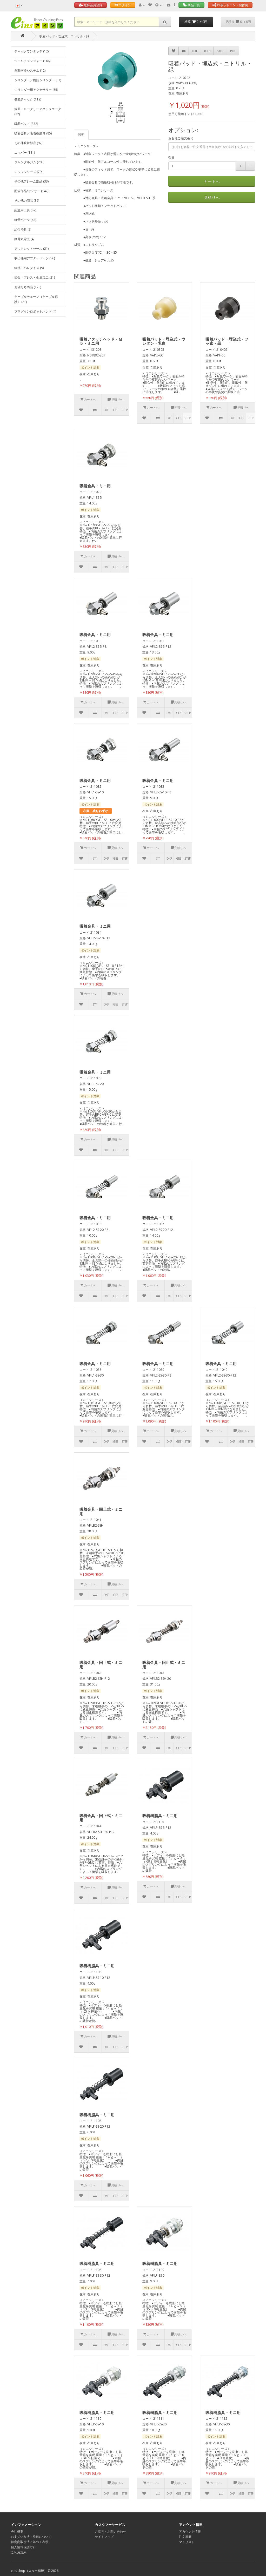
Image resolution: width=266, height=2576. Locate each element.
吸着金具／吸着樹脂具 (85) (33, 133)
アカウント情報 (190, 2531)
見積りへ (212, 197)
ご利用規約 (18, 2552)
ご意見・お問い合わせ (110, 2531)
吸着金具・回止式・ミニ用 (100, 1511)
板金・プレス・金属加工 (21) (34, 277)
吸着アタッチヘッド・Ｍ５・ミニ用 (100, 341)
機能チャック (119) (27, 99)
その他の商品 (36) (26, 200)
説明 (81, 134)
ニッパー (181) (24, 152)
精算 (195, 21)
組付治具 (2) (22, 229)
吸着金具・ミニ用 (95, 485)
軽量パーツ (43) (25, 220)
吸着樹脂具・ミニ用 (159, 1815)
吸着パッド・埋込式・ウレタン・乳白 (163, 341)
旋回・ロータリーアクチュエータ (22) (37, 111)
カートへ (212, 181)
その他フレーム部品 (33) (31, 181)
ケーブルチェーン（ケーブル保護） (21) (36, 299)
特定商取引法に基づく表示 (29, 2542)
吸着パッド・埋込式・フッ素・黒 (226, 341)
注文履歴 (185, 2536)
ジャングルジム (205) (29, 162)
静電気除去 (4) (24, 239)
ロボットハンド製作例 (230, 5)
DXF (195, 51)
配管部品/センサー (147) (31, 191)
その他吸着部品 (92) (28, 143)
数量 (171, 157)
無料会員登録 (90, 5)
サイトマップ (104, 2536)
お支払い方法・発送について (31, 2536)
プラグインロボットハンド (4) (35, 311)
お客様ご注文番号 (180, 138)
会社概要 (17, 2531)
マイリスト (187, 2542)
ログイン (123, 5)
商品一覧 (191, 5)
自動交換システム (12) (29, 70)
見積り (238, 21)
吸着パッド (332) (26, 124)
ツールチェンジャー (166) (32, 61)
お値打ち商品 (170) (27, 287)
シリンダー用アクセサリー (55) (36, 89)
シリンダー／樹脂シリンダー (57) (37, 80)
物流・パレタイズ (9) (29, 268)
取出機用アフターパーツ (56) (34, 258)
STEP (220, 51)
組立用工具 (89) (25, 210)
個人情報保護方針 (23, 2547)
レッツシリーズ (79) (28, 172)
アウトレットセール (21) (31, 248)
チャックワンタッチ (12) (31, 51)
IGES (207, 51)
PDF (233, 51)
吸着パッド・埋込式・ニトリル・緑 (64, 36)
